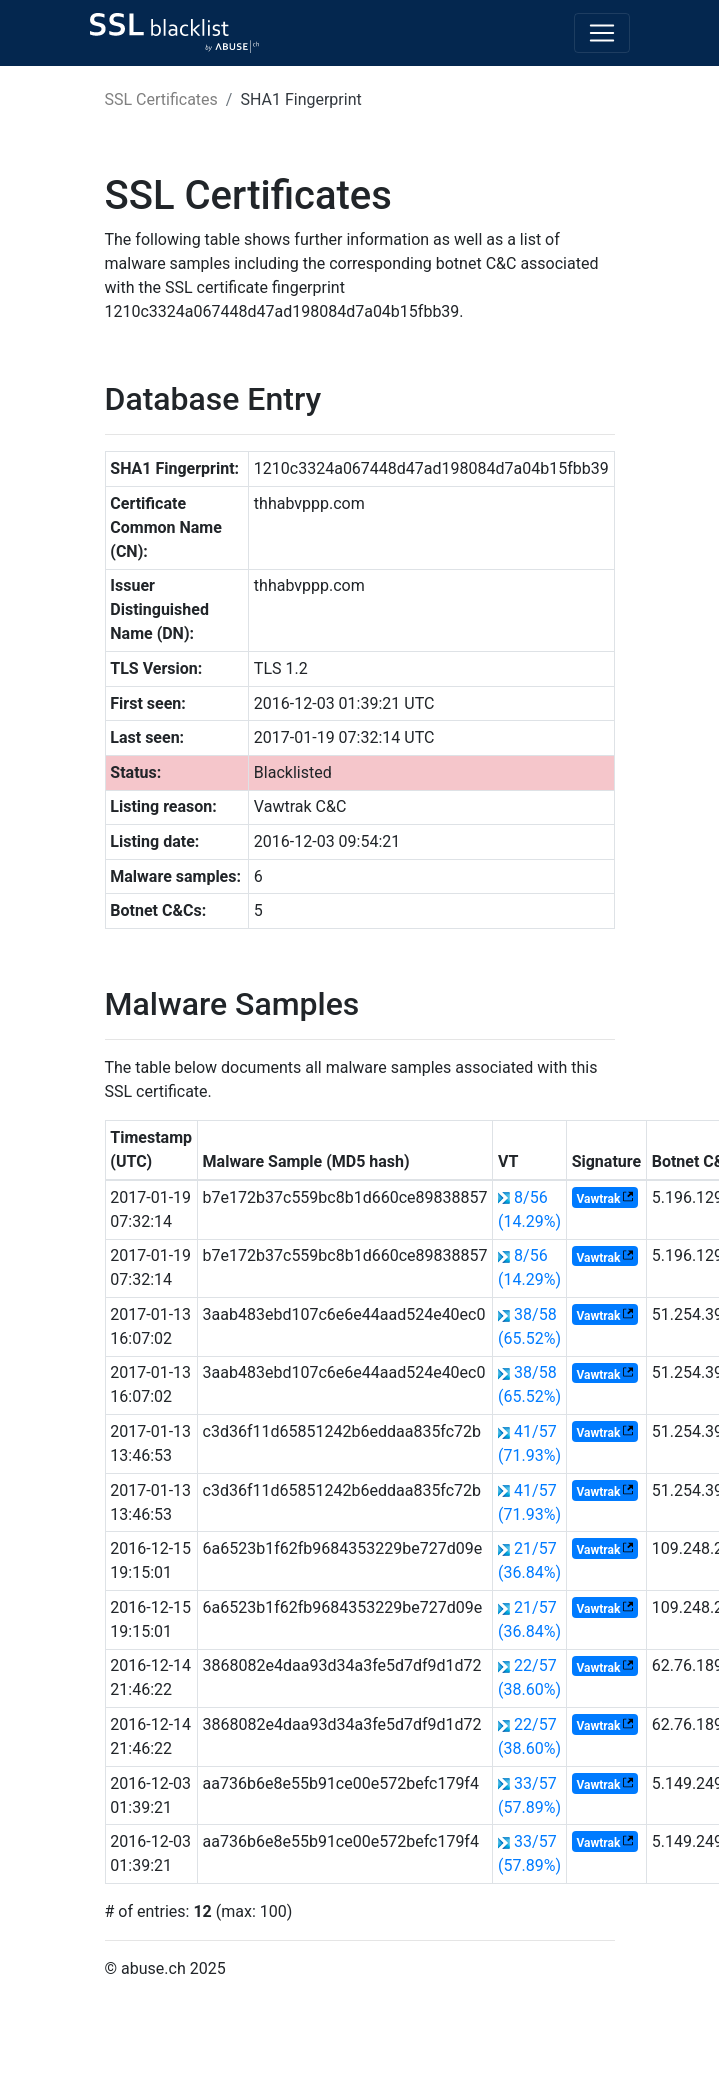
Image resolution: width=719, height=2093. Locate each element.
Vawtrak (598, 1199)
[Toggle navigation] (602, 33)
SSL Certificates (161, 99)
